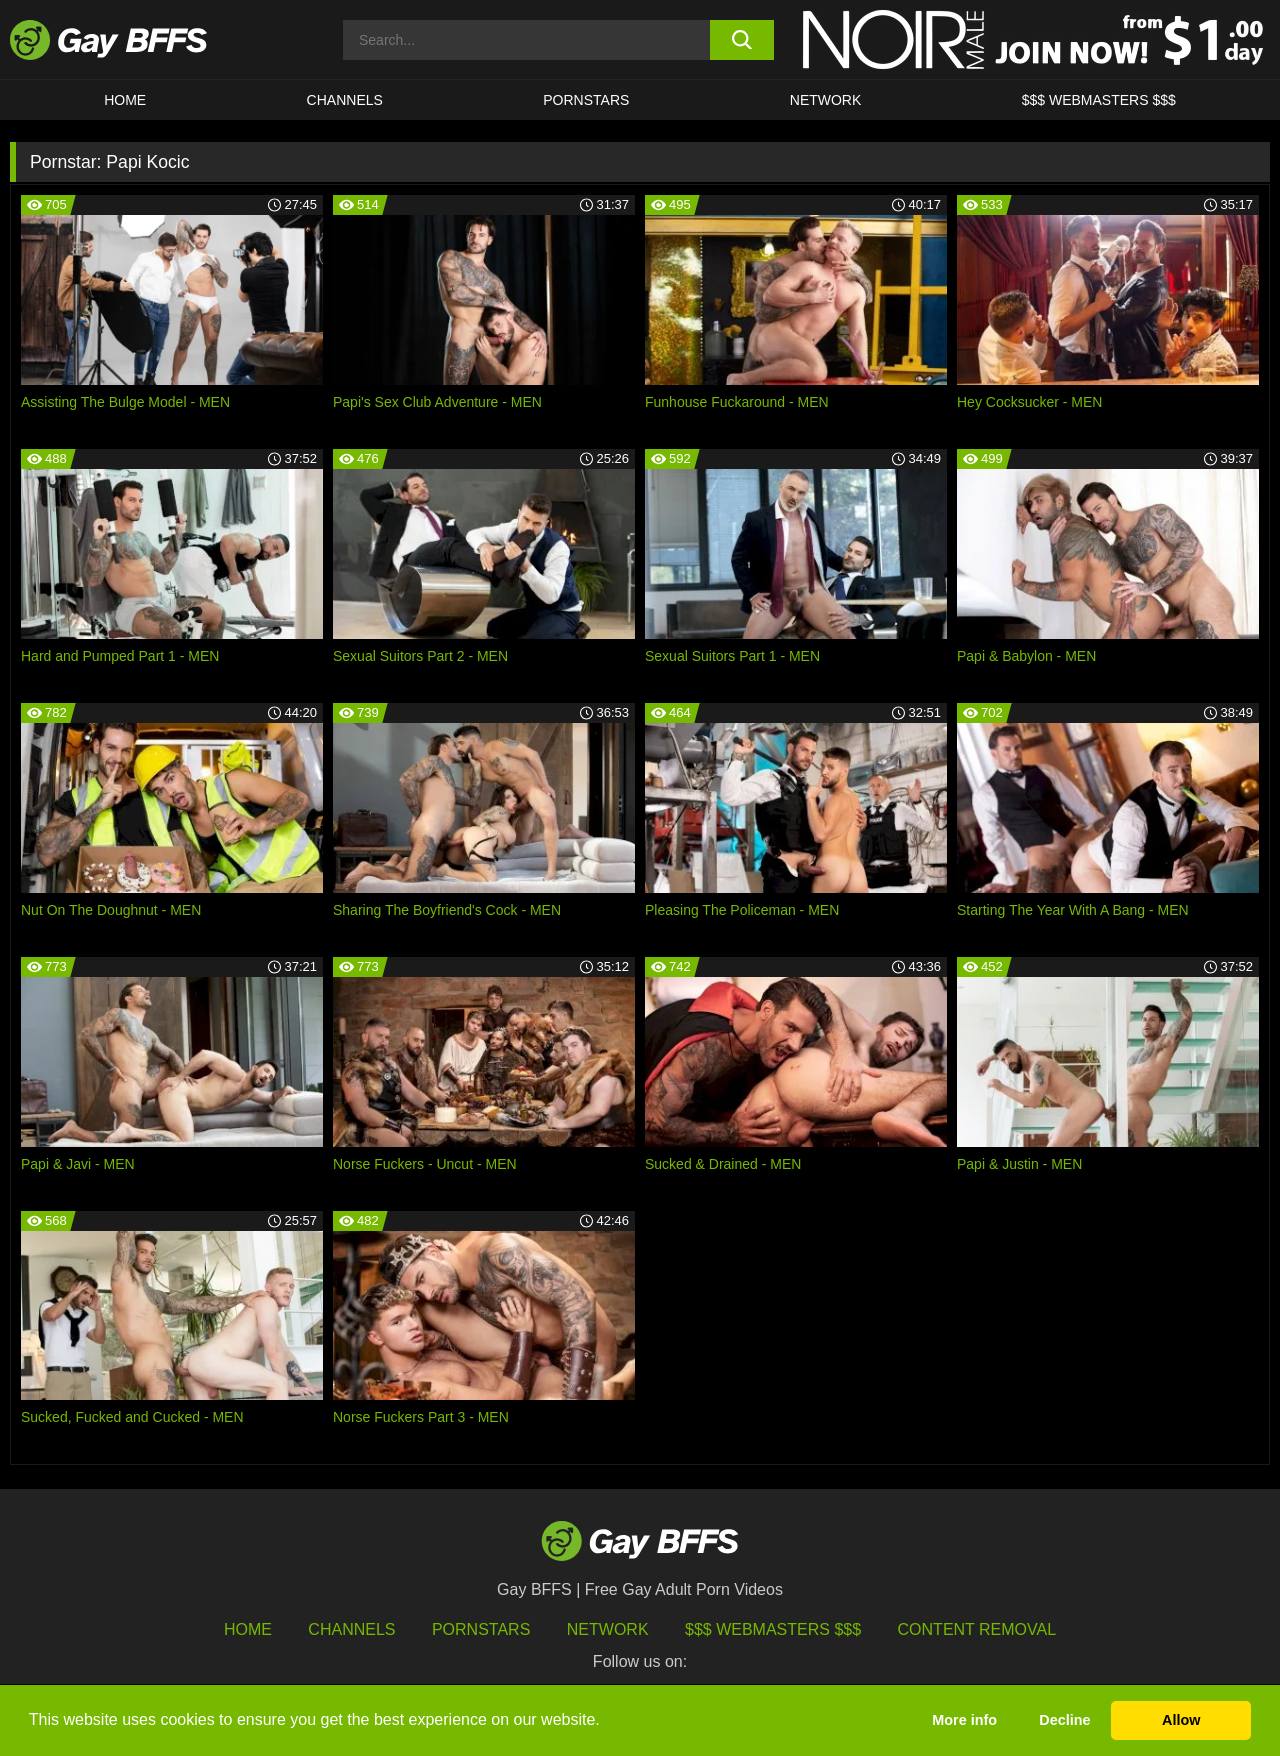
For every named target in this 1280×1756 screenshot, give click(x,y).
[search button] (742, 40)
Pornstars (481, 1629)
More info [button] (964, 1720)
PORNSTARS (586, 100)
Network (826, 100)
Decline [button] (1064, 1720)
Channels (351, 1629)
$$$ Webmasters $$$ (1099, 100)
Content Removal (977, 1629)
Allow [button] (1181, 1720)
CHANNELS (345, 100)
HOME (125, 100)
